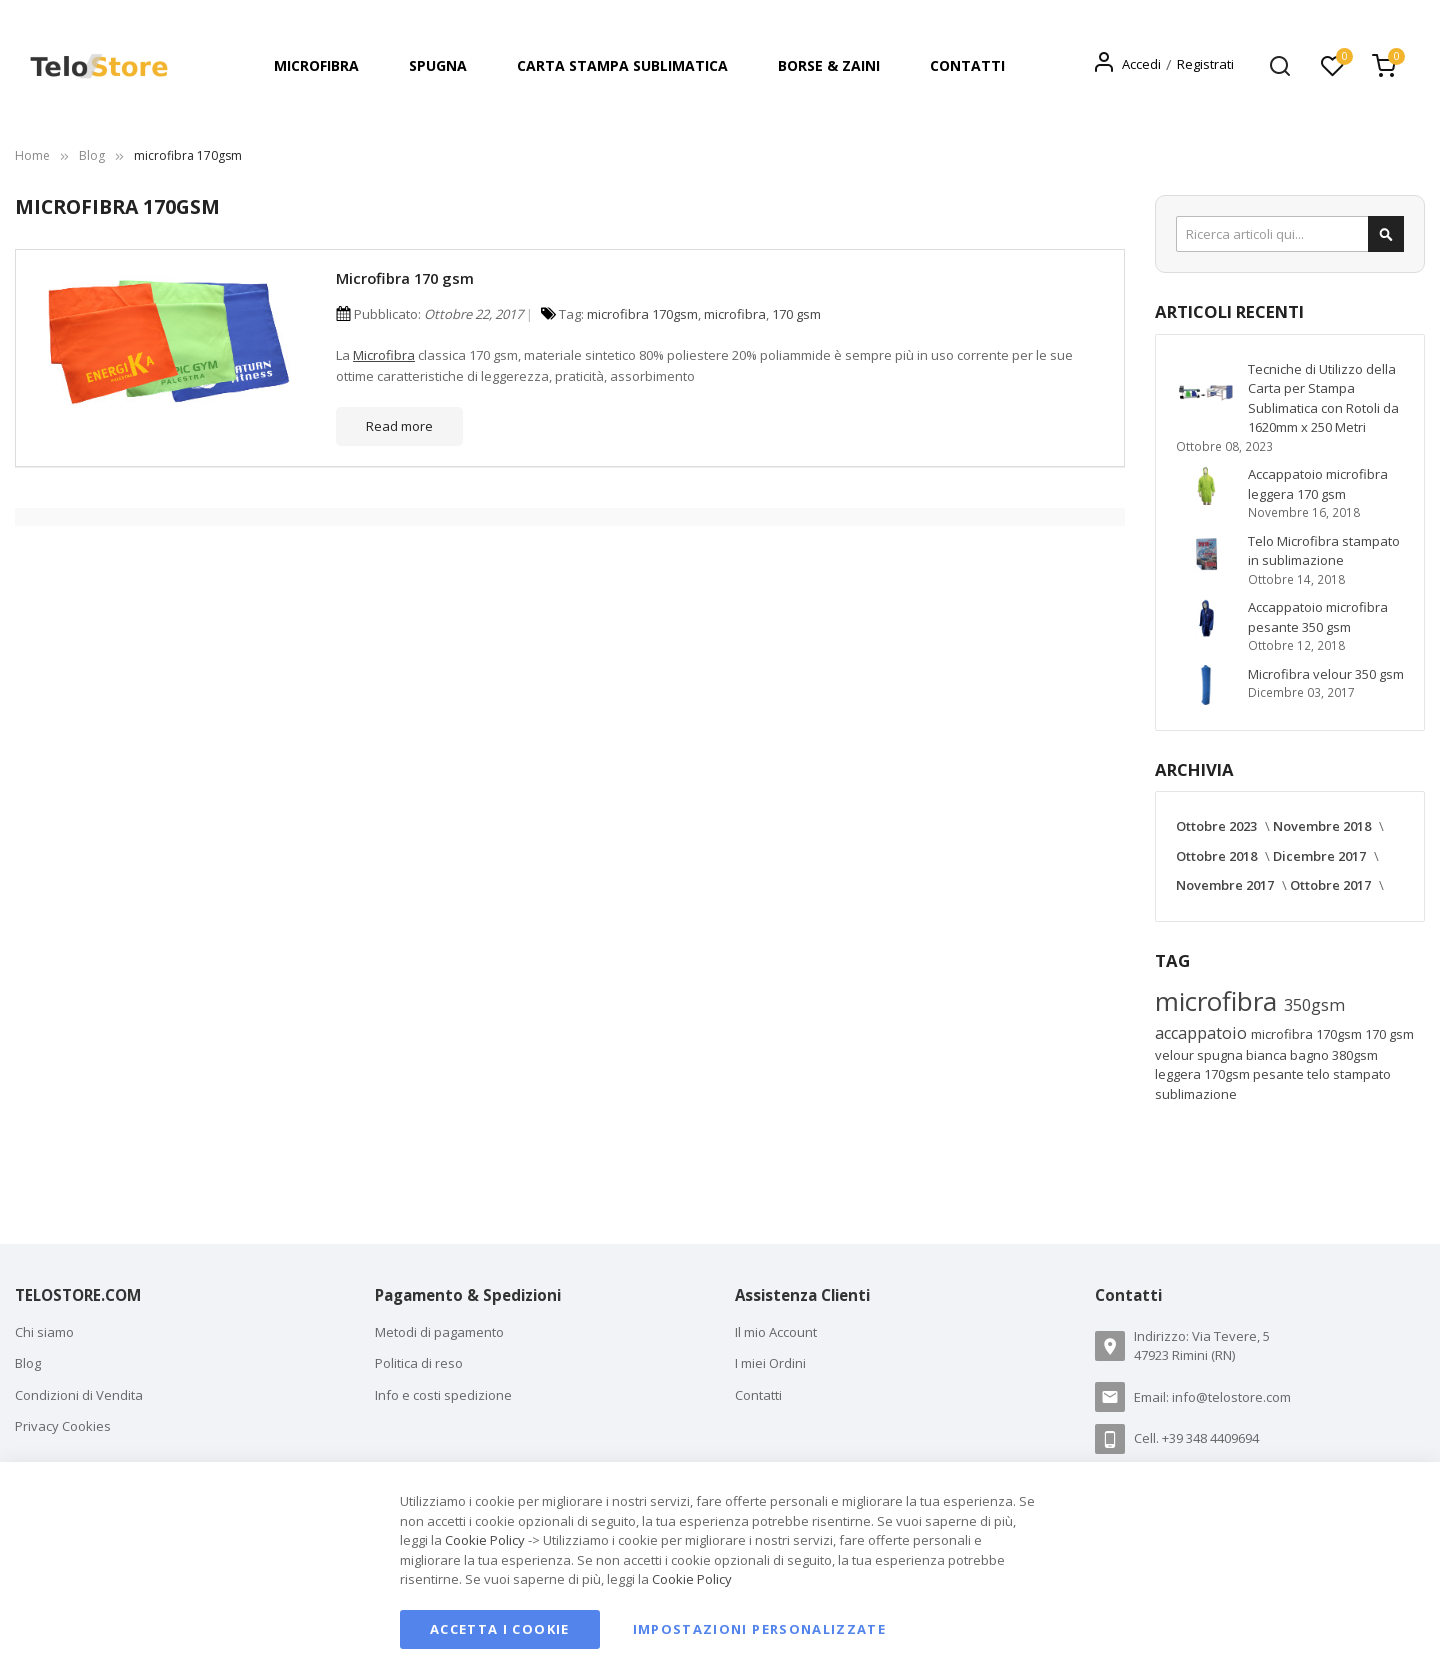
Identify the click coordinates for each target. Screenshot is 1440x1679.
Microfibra (384, 355)
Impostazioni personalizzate (759, 1629)
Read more (399, 426)
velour (1176, 1055)
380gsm (1355, 1055)
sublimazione (1196, 1094)
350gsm (1314, 1005)
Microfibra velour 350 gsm (1326, 674)
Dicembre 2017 (1321, 856)
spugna (1221, 1055)
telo (1320, 1074)
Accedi (1141, 64)
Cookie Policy (485, 1540)
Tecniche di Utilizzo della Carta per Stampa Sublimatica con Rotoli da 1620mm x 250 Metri (1323, 398)
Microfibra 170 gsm (405, 278)
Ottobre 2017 (1332, 885)
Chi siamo (44, 1332)
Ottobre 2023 (1218, 826)
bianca (1268, 1055)
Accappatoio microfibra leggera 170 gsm (1318, 484)
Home (32, 155)
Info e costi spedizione (443, 1395)
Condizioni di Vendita (79, 1395)
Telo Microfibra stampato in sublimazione (1324, 551)
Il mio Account (776, 1332)
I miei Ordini (770, 1363)
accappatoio (1203, 1033)
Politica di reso (419, 1363)
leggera (1179, 1074)
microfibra (735, 314)
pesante (1280, 1074)
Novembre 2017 (1226, 885)
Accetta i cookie (500, 1629)
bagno (1311, 1055)
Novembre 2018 (1323, 826)
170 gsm (796, 314)
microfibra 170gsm (642, 314)
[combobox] (1290, 234)
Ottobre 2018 (1218, 856)
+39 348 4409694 (1210, 1438)
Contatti (758, 1395)
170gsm (1228, 1074)
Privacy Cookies (63, 1426)
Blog (92, 155)
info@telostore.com (1231, 1397)
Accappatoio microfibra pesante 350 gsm (1318, 617)
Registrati (1205, 64)
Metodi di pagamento (439, 1332)
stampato (1362, 1074)
